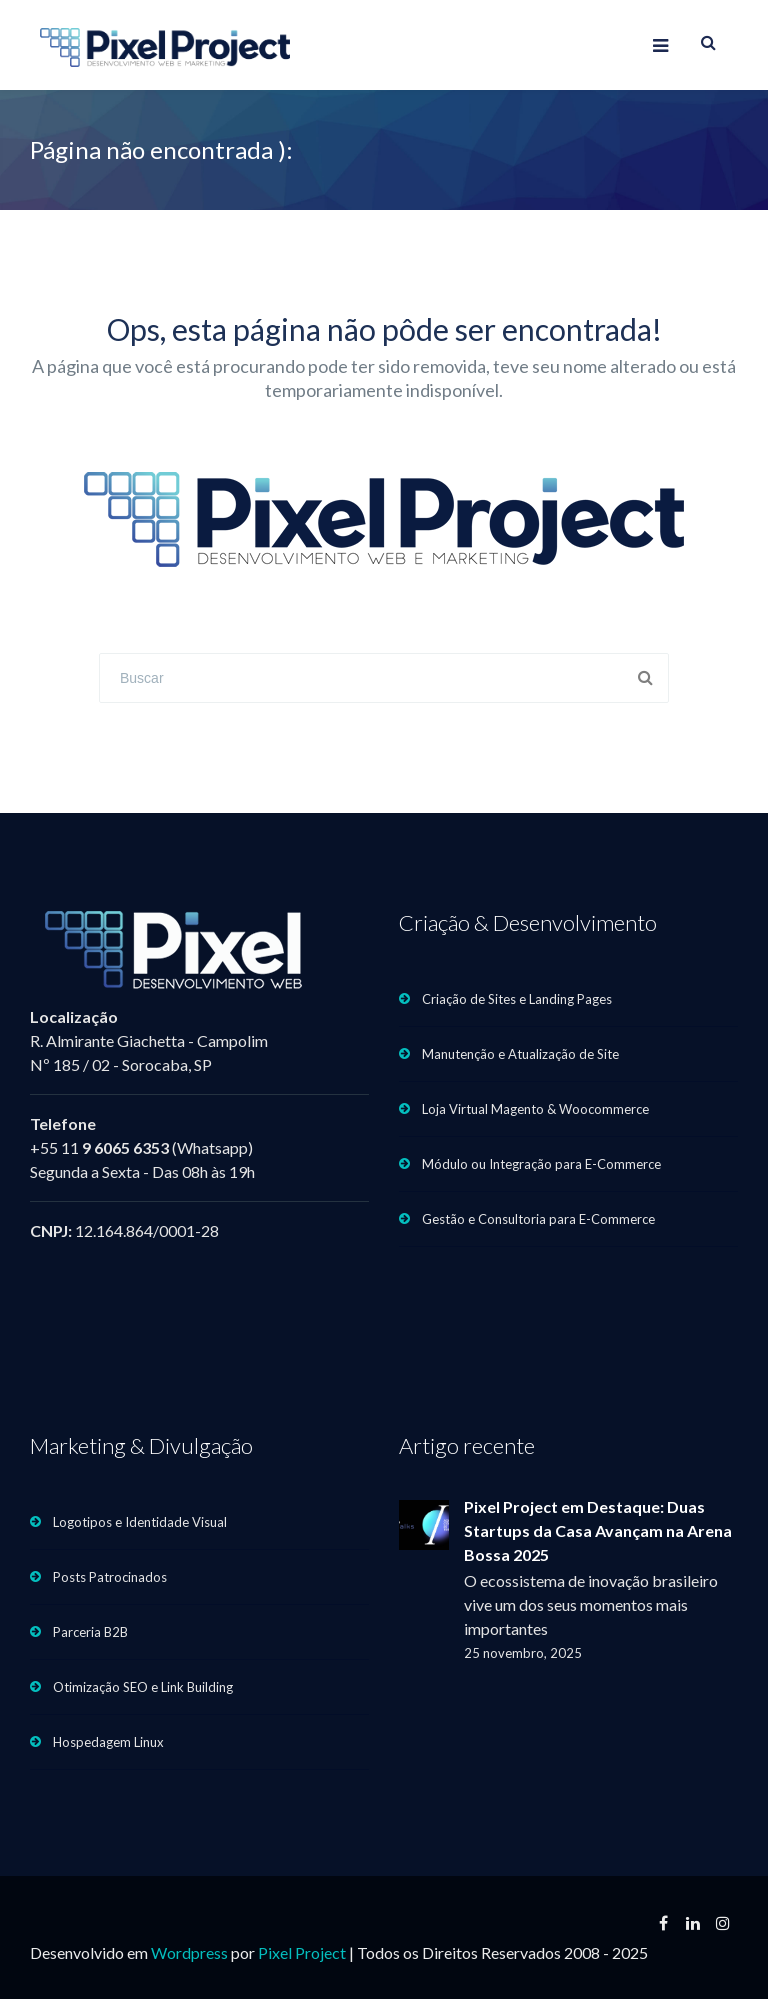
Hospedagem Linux (108, 1742)
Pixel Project (302, 1952)
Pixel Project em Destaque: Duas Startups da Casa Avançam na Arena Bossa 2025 (598, 1530)
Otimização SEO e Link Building (143, 1687)
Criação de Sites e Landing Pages (517, 999)
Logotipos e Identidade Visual (140, 1522)
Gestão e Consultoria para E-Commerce (538, 1219)
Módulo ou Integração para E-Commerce (541, 1164)
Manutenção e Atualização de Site (520, 1054)
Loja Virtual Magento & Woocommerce (535, 1109)
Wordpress (189, 1952)
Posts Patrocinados (110, 1577)
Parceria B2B (90, 1632)
